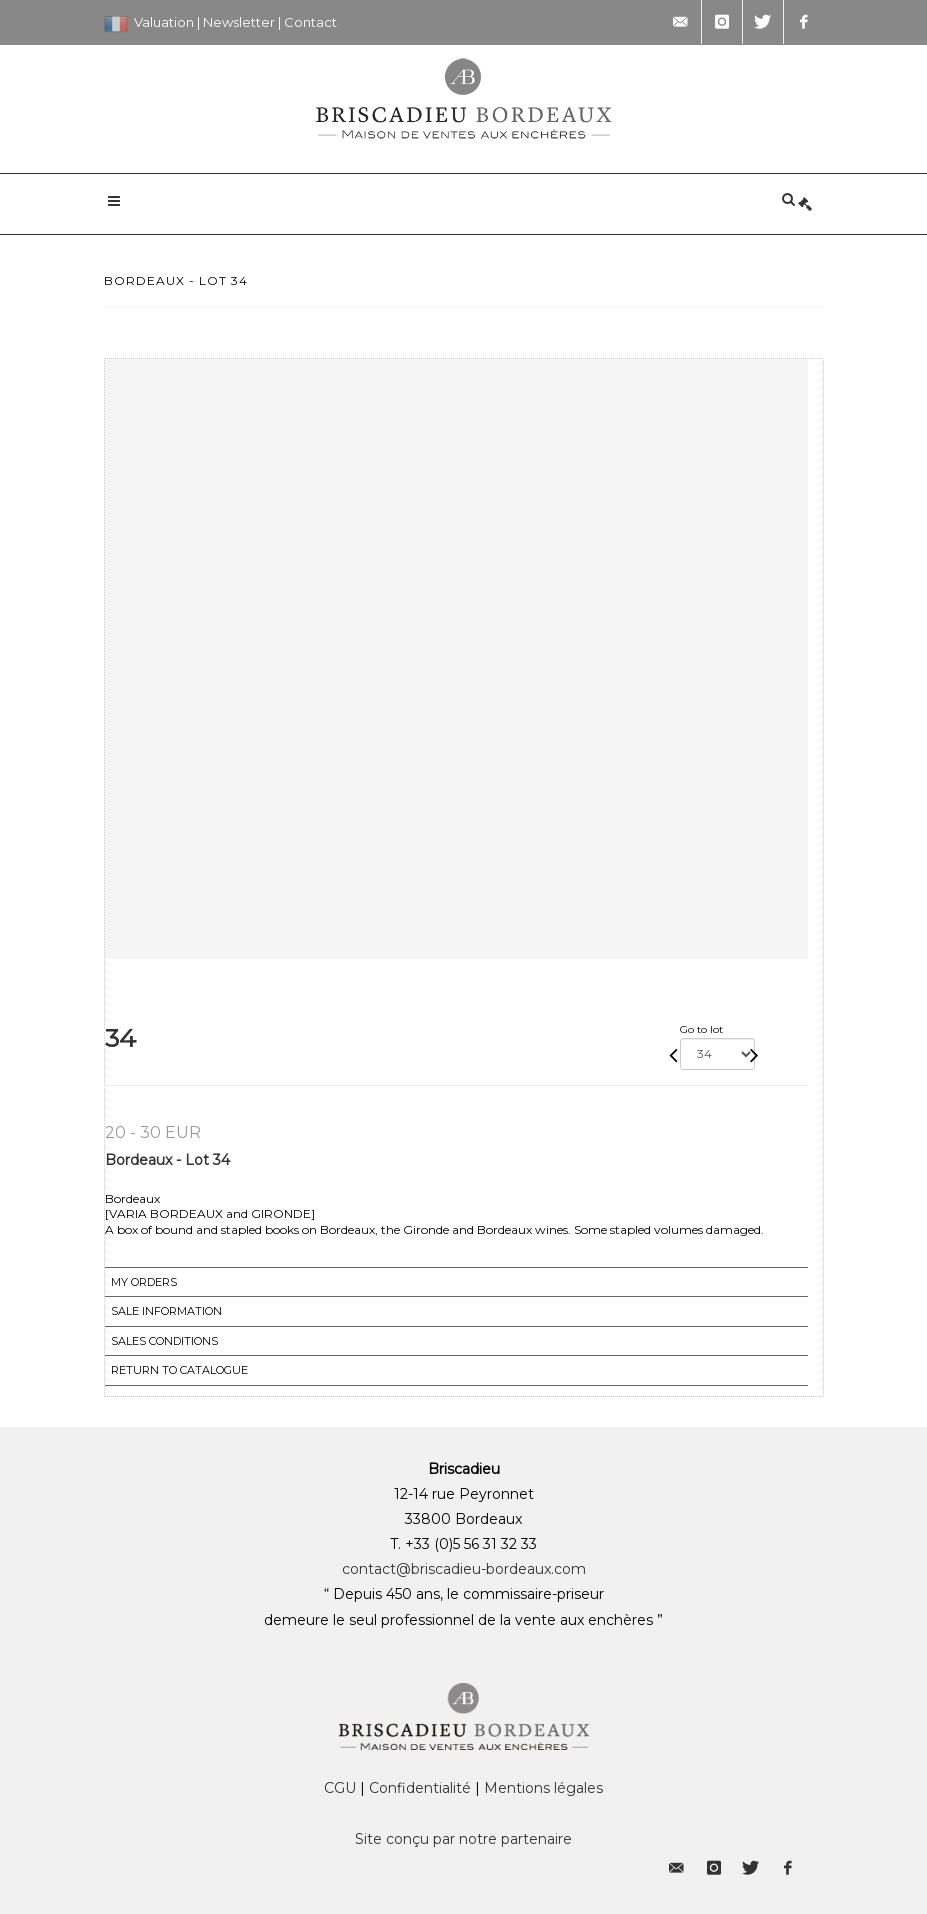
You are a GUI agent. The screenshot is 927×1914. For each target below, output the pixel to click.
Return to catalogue (179, 1370)
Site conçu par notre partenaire (463, 1839)
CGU (340, 1788)
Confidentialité (420, 1788)
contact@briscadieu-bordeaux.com (464, 1569)
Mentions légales (543, 1788)
